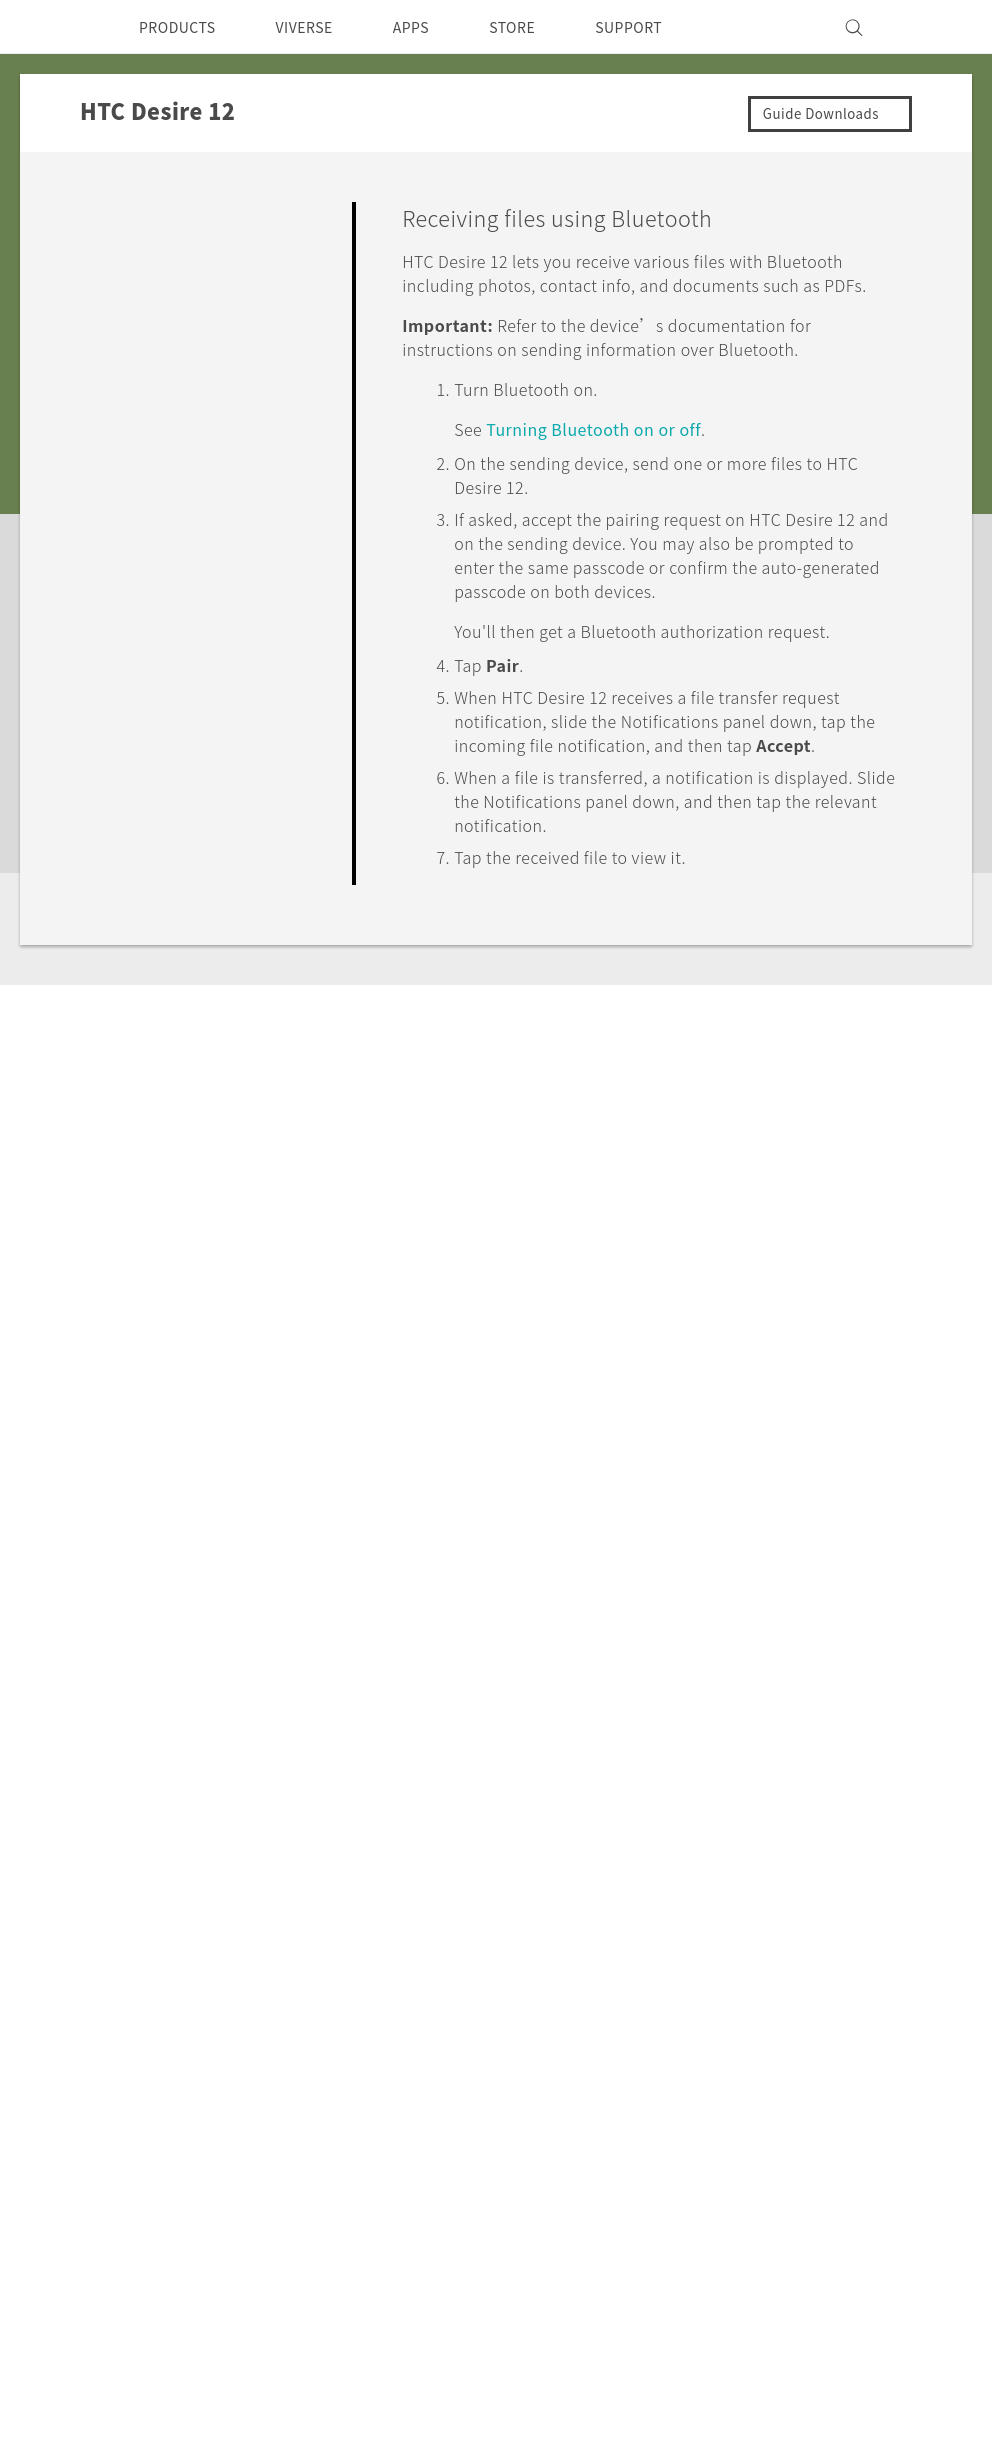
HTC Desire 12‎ (246, 1767)
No (860, 1050)
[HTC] (55, 27)
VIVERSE (321, 27)
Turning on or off (610, 452)
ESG (614, 1960)
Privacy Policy (650, 2014)
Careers (626, 2068)
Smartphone (189, 1987)
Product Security (661, 2041)
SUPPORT (669, 27)
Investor (629, 1987)
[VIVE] (934, 27)
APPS (437, 27)
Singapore (99, 2006)
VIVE (161, 2062)
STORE (545, 27)
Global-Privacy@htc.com (860, 2279)
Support (127, 1767)
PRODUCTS (183, 27)
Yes (781, 1050)
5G (152, 1960)
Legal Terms (916, 2230)
